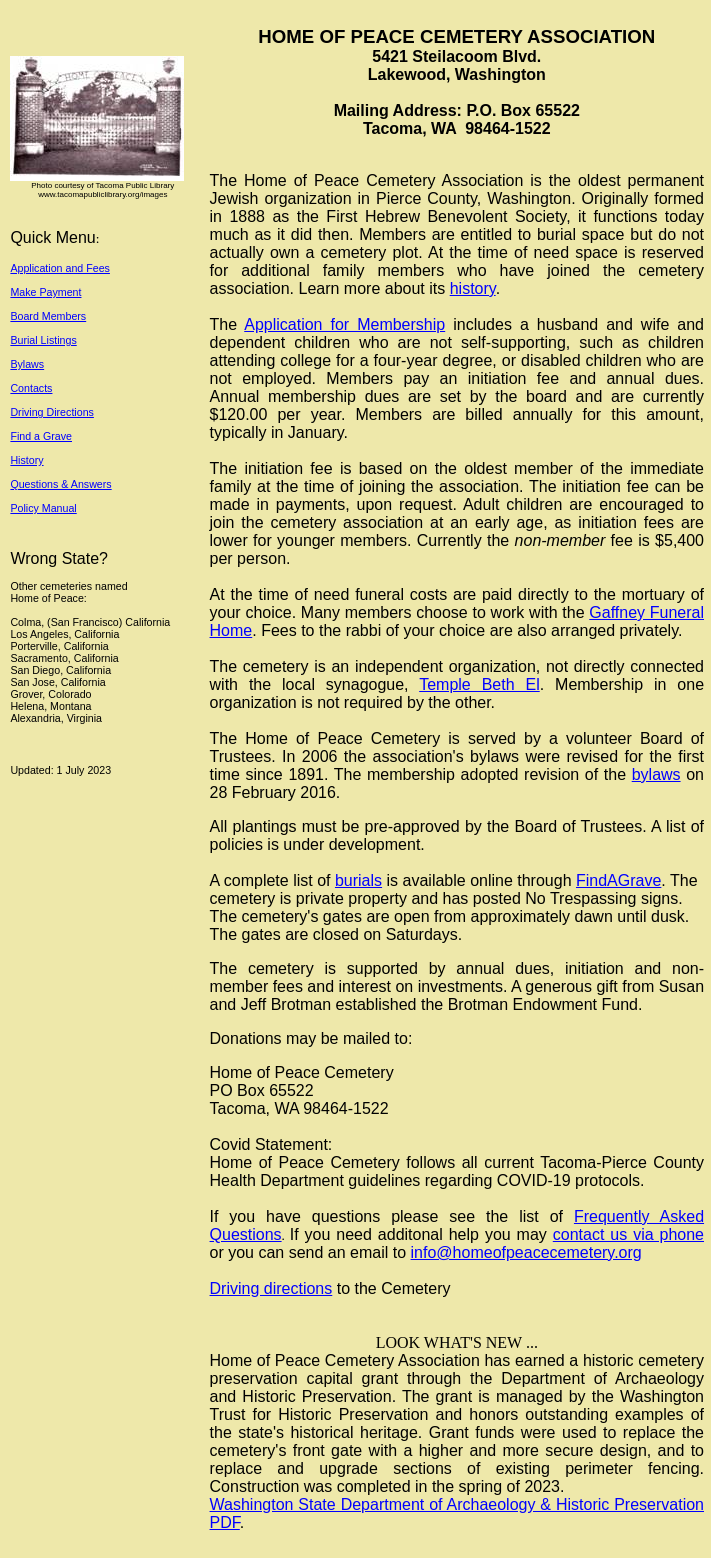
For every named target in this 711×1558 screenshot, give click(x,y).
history (473, 288)
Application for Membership (344, 324)
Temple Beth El (479, 684)
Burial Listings (43, 340)
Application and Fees (60, 268)
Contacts (31, 388)
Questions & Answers (60, 484)
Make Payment (45, 292)
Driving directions (271, 1288)
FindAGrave (618, 880)
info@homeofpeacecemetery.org (526, 1252)
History (26, 460)
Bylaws (27, 364)
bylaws (656, 774)
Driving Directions (52, 412)
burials (358, 880)
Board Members (48, 316)
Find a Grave (41, 436)
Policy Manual (43, 508)
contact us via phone (628, 1234)
